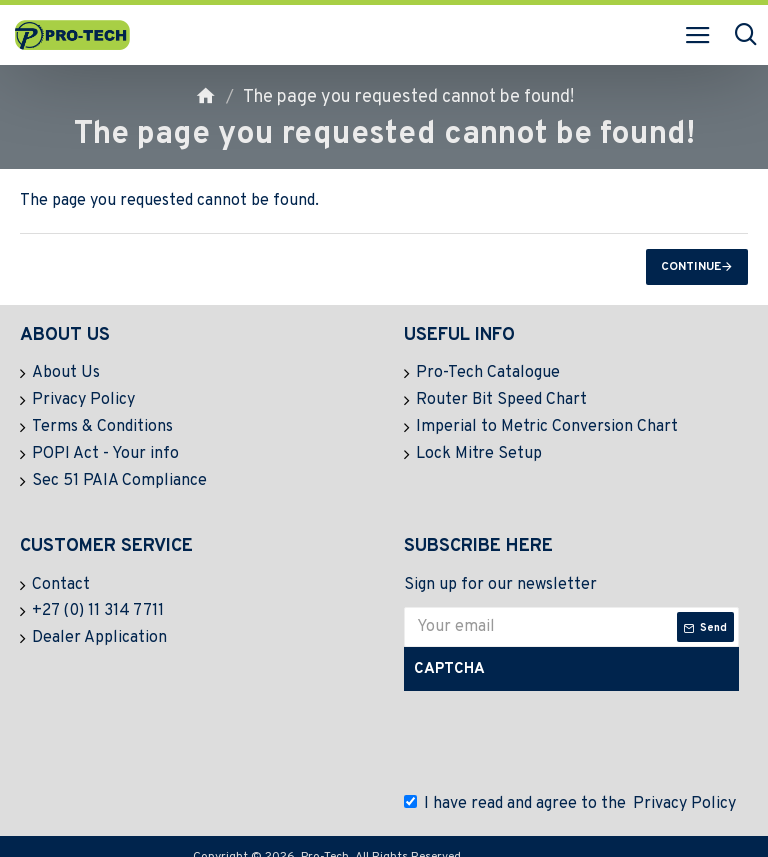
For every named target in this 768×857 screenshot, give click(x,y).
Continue (691, 267)
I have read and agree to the (571, 790)
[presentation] (559, 728)
